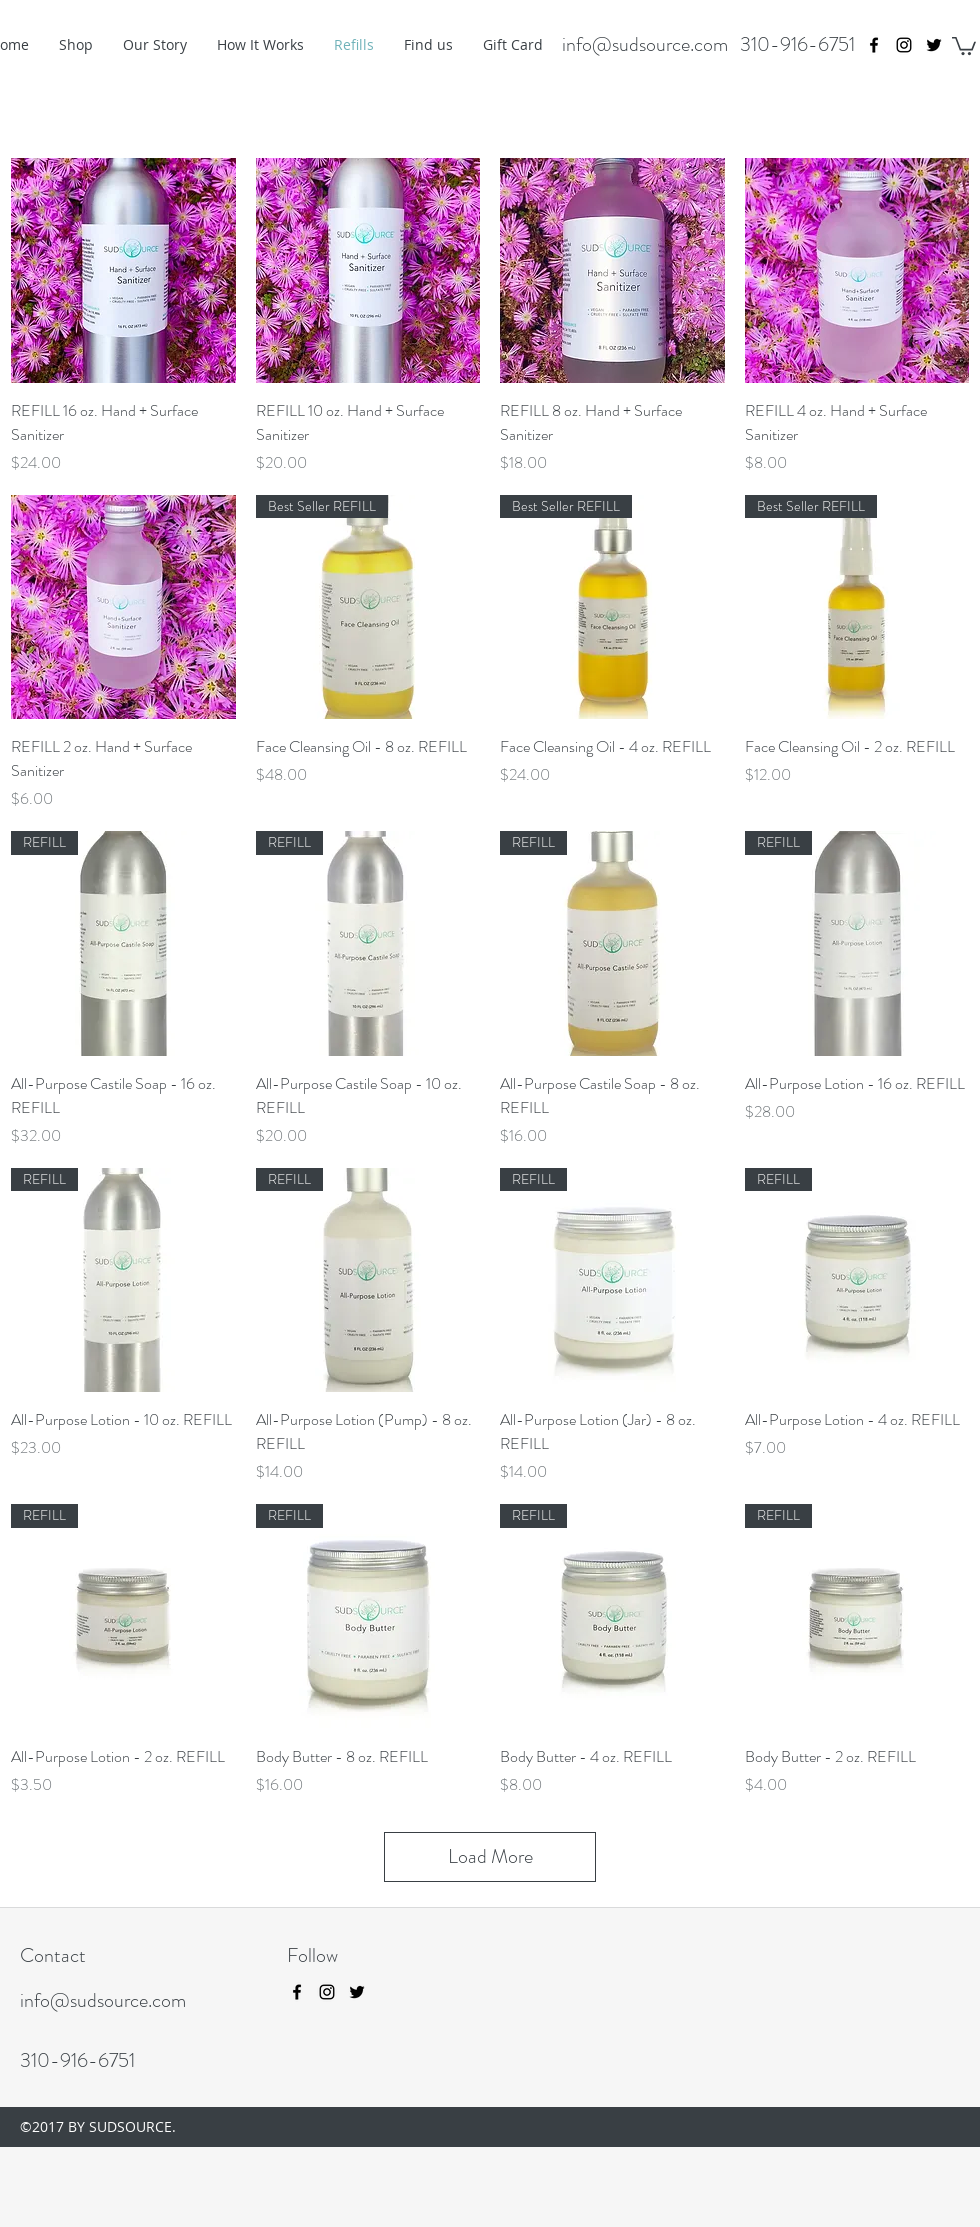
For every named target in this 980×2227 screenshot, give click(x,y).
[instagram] (904, 45)
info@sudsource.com (645, 44)
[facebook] (874, 45)
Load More (490, 1856)
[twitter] (934, 45)
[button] (964, 45)
